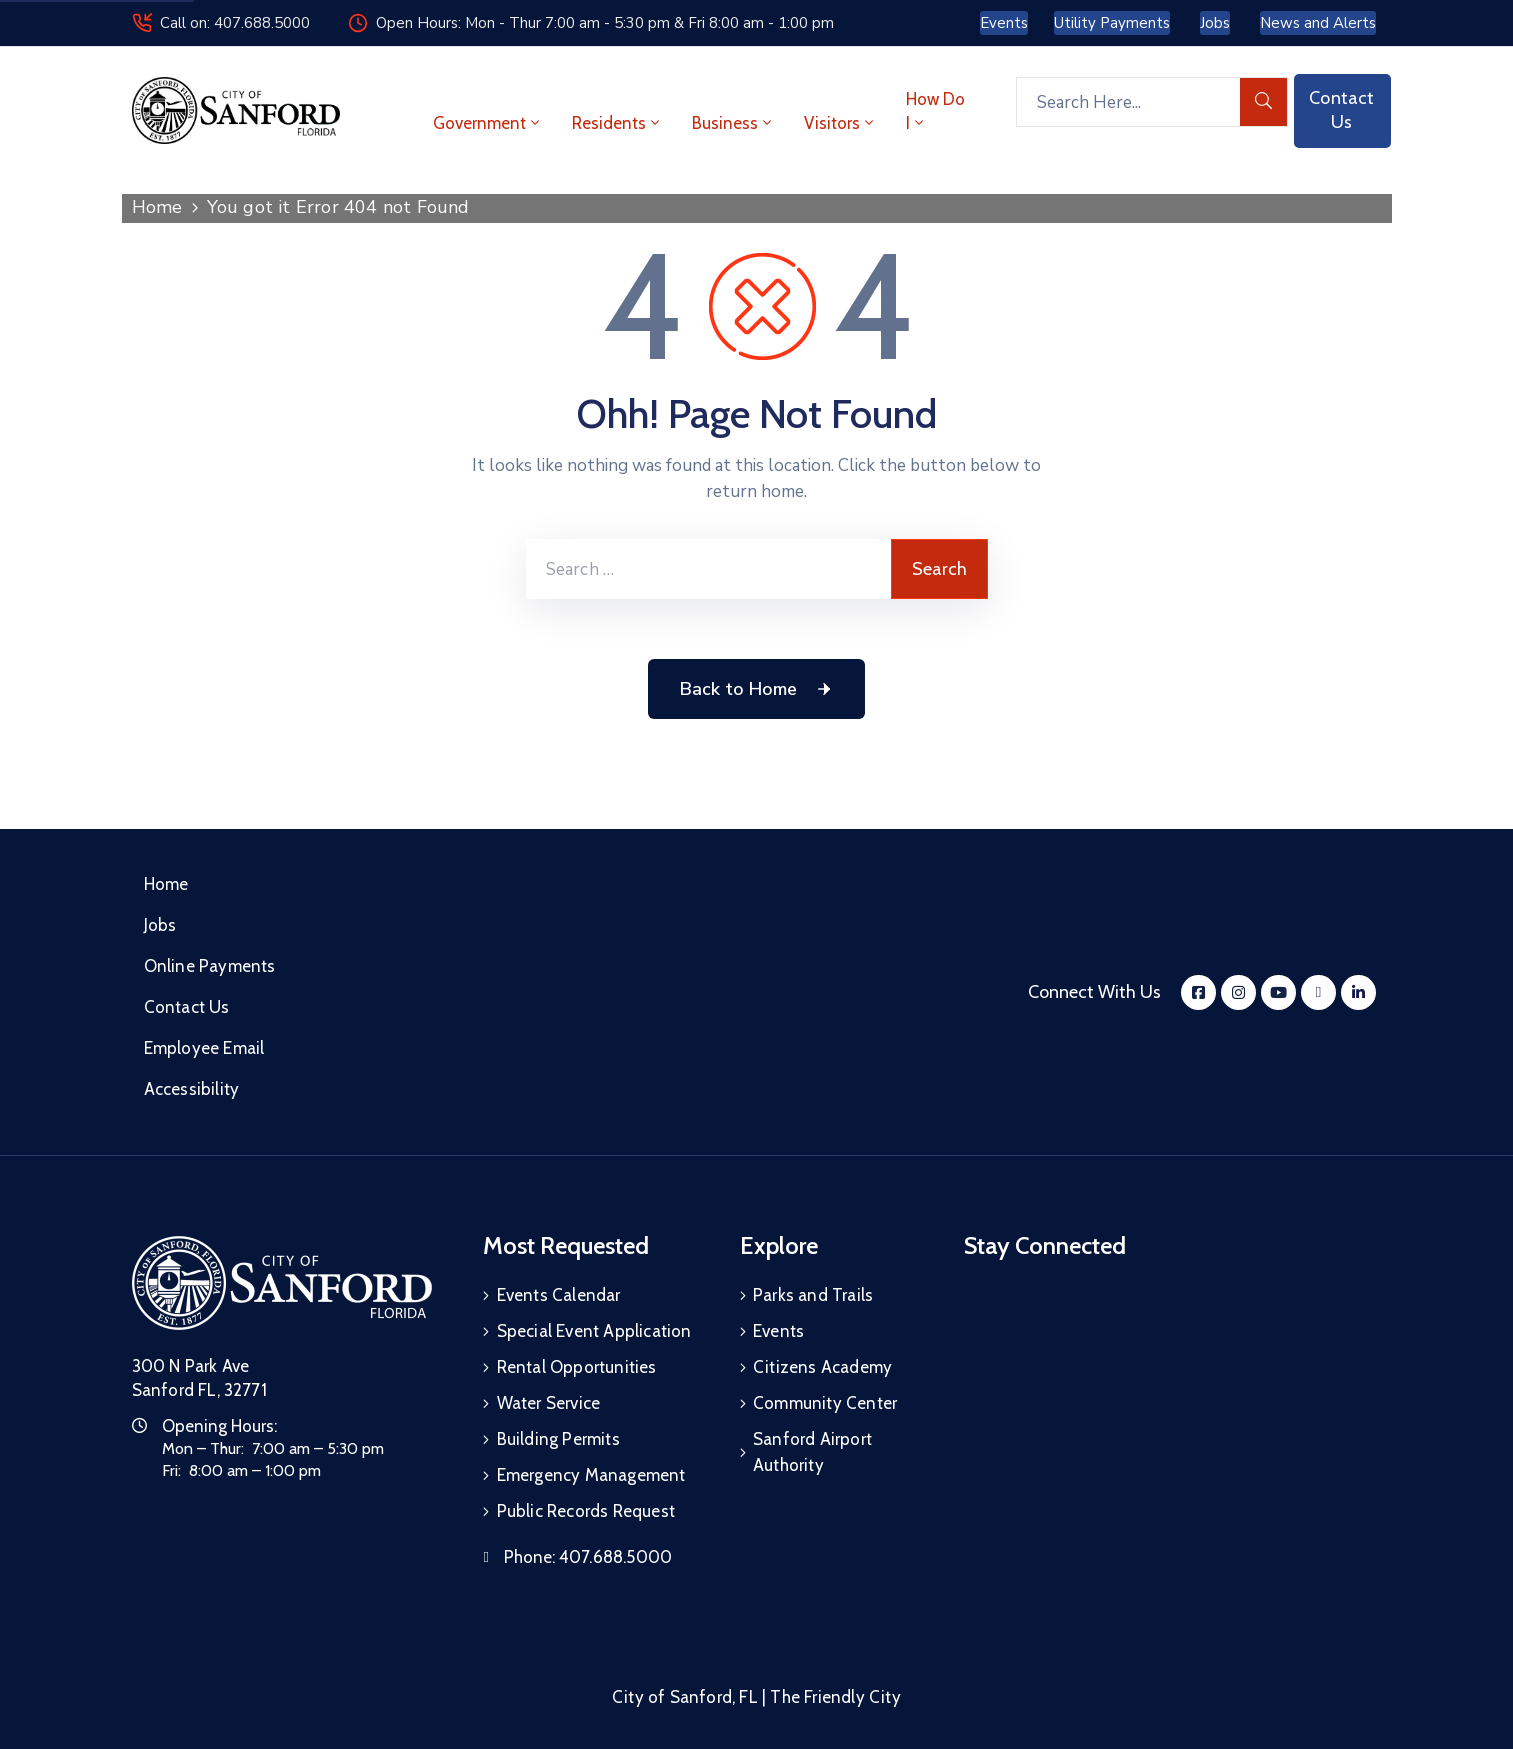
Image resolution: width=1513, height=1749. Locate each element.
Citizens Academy (822, 1367)
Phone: (588, 1557)
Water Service (549, 1403)
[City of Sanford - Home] (236, 110)
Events (778, 1331)
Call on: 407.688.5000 (235, 23)
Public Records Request (586, 1511)
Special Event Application (594, 1331)
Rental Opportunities (577, 1367)
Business (733, 123)
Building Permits (558, 1439)
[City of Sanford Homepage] (282, 1283)
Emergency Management (591, 1475)
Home (157, 207)
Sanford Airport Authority (812, 1452)
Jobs (160, 925)
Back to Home (756, 689)
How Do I (935, 111)
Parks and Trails (813, 1295)
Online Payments (210, 966)
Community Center (825, 1403)
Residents (617, 123)
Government (488, 123)
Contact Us (187, 1007)
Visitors (840, 123)
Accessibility (192, 1089)
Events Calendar (559, 1295)
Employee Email (204, 1048)
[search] (1264, 102)
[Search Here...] (1128, 102)
